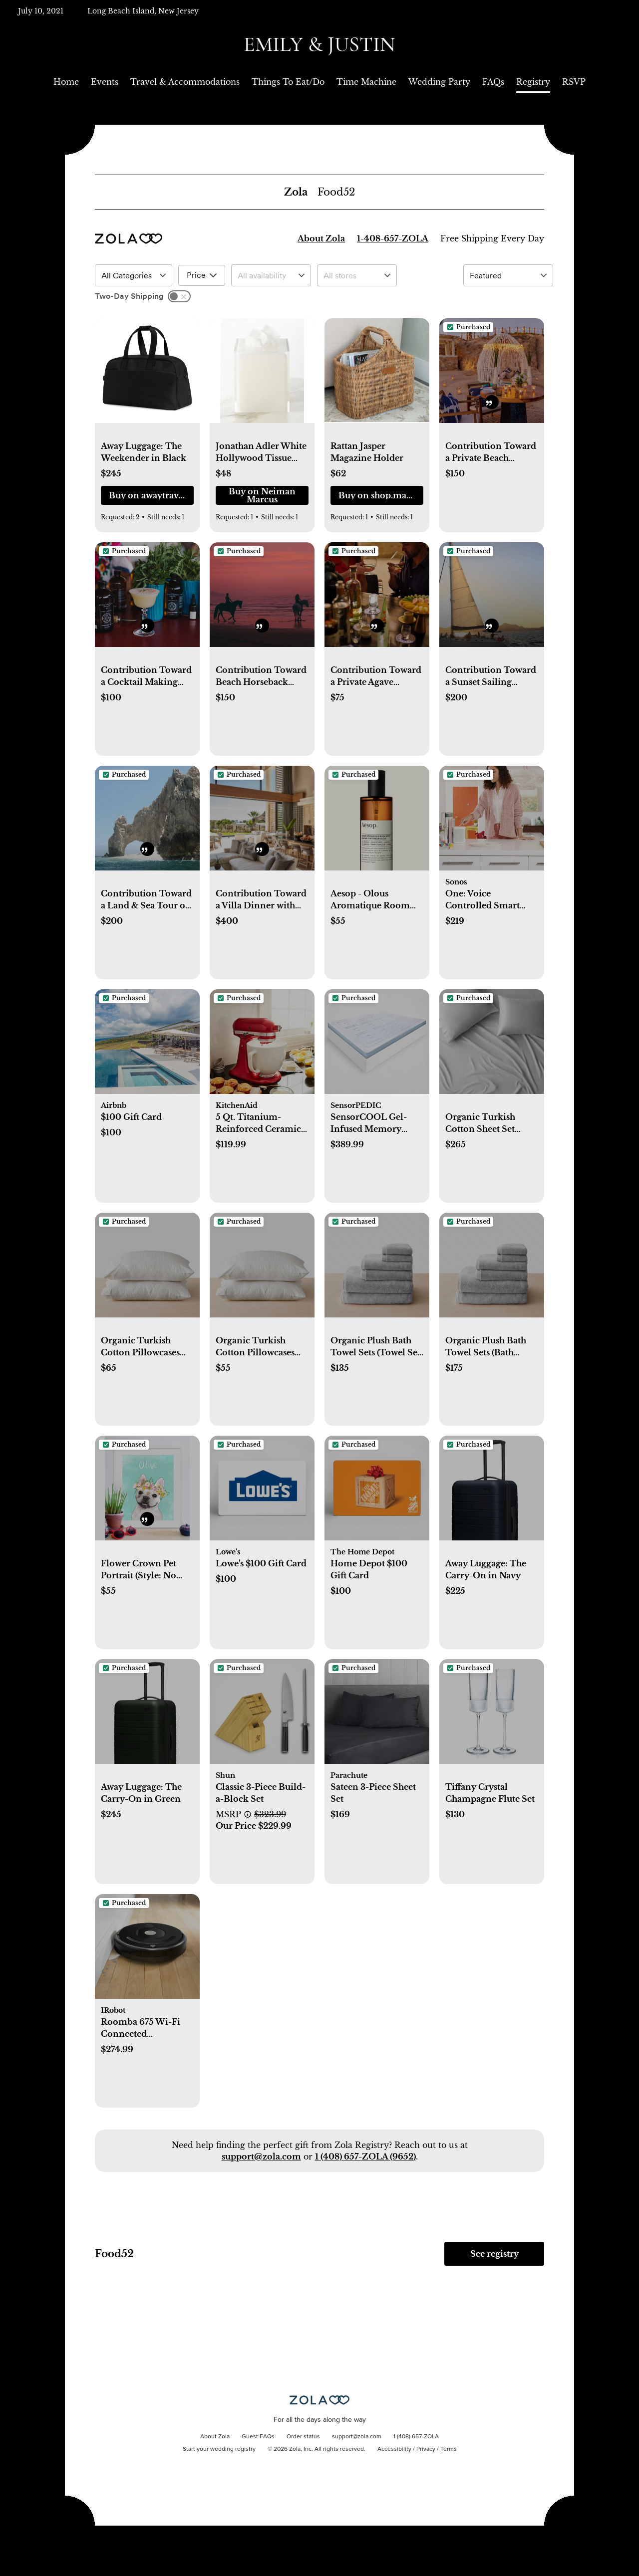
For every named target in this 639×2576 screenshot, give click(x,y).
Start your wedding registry (219, 2449)
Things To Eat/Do (288, 82)
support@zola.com (261, 2156)
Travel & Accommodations (185, 82)
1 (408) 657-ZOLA (416, 2437)
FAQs (493, 82)
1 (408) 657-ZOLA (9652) (365, 2156)
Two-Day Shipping (129, 296)
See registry (494, 2254)
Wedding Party (439, 82)
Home (66, 82)
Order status (303, 2437)
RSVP (574, 82)
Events (104, 82)
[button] (147, 376)
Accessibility (394, 2449)
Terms (448, 2449)
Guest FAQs (258, 2437)
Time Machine (366, 82)
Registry (533, 82)
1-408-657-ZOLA (392, 238)
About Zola (321, 238)
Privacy (425, 2449)
